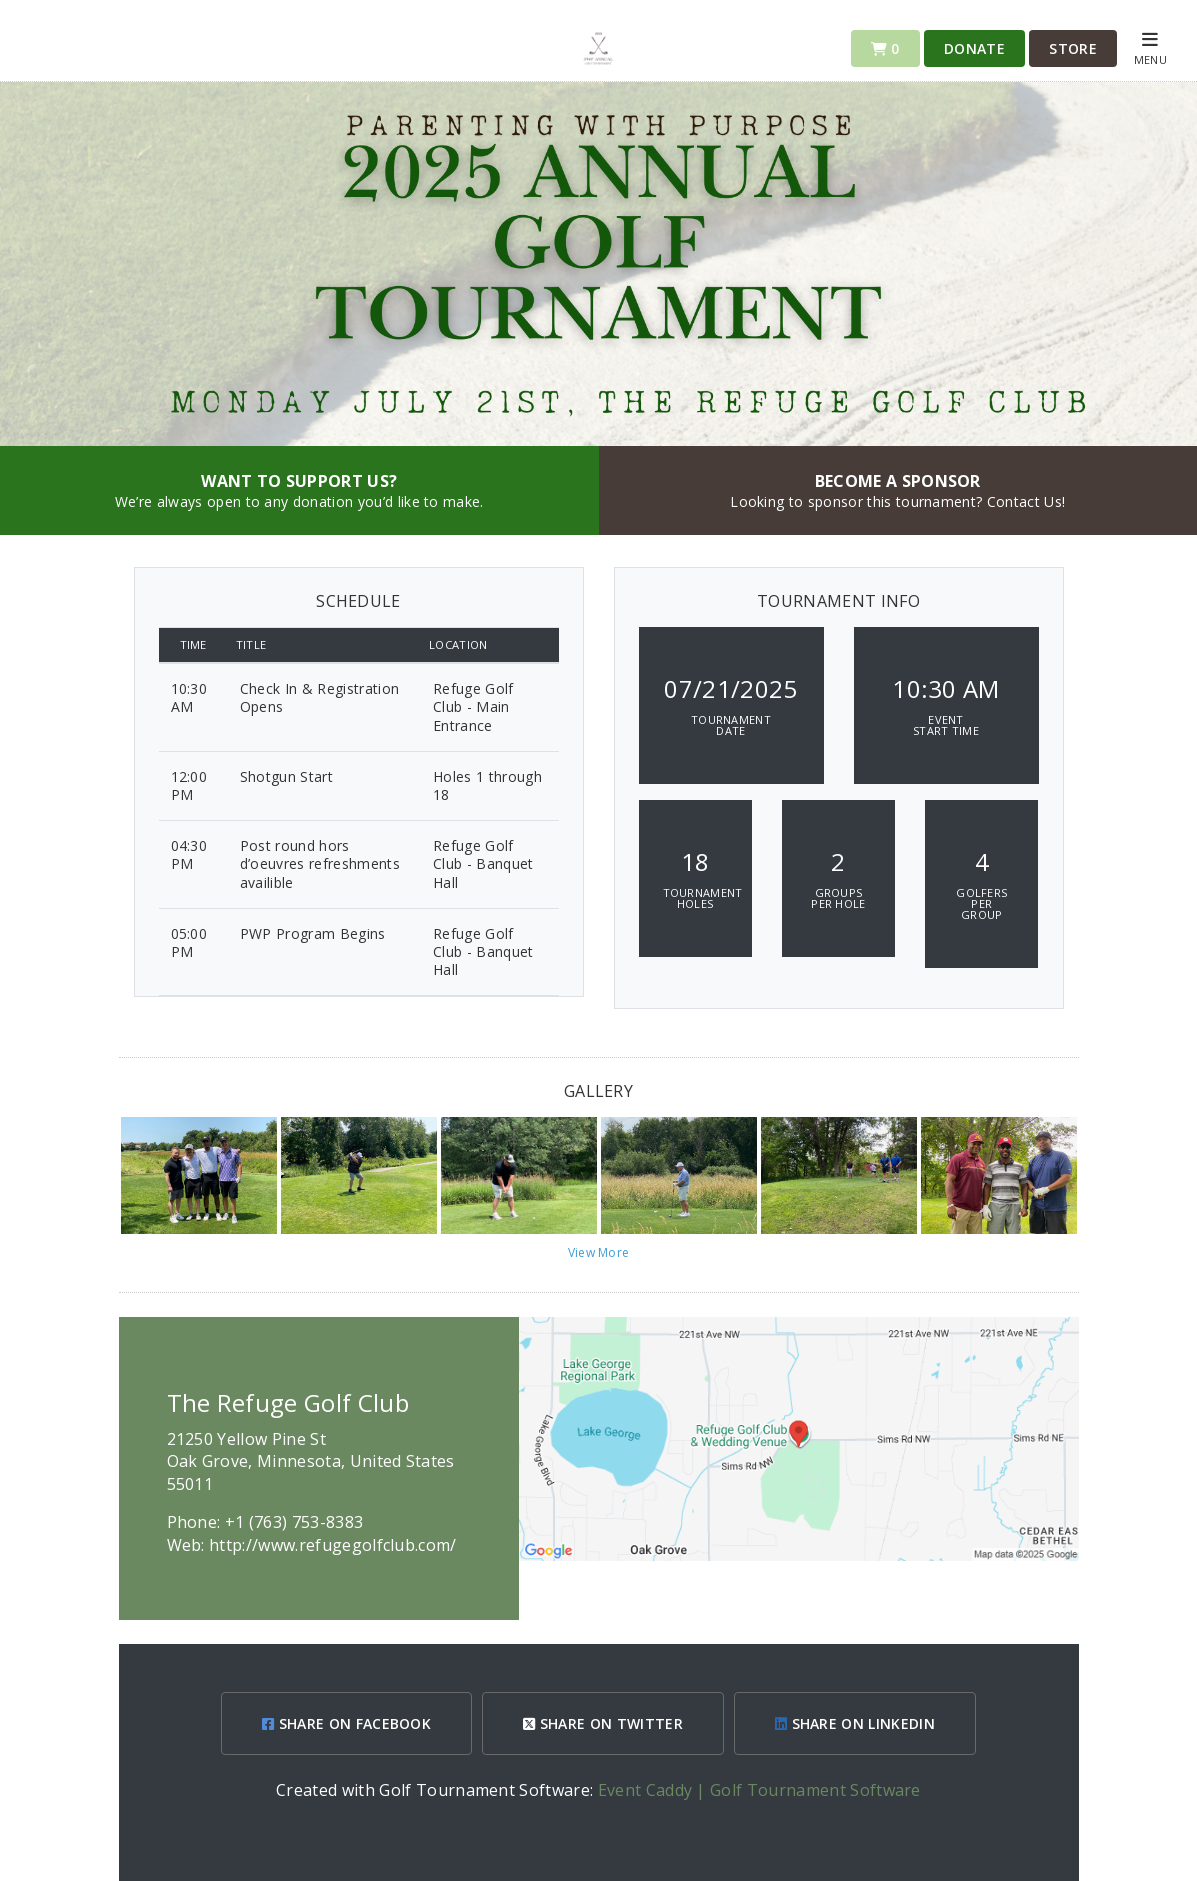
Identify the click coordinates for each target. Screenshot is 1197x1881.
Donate (974, 48)
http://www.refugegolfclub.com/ (333, 1545)
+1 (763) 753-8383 (294, 1522)
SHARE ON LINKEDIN (855, 1723)
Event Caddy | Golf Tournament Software (759, 1790)
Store (1073, 48)
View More (599, 1252)
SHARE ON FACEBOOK (346, 1723)
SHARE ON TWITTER (603, 1723)
